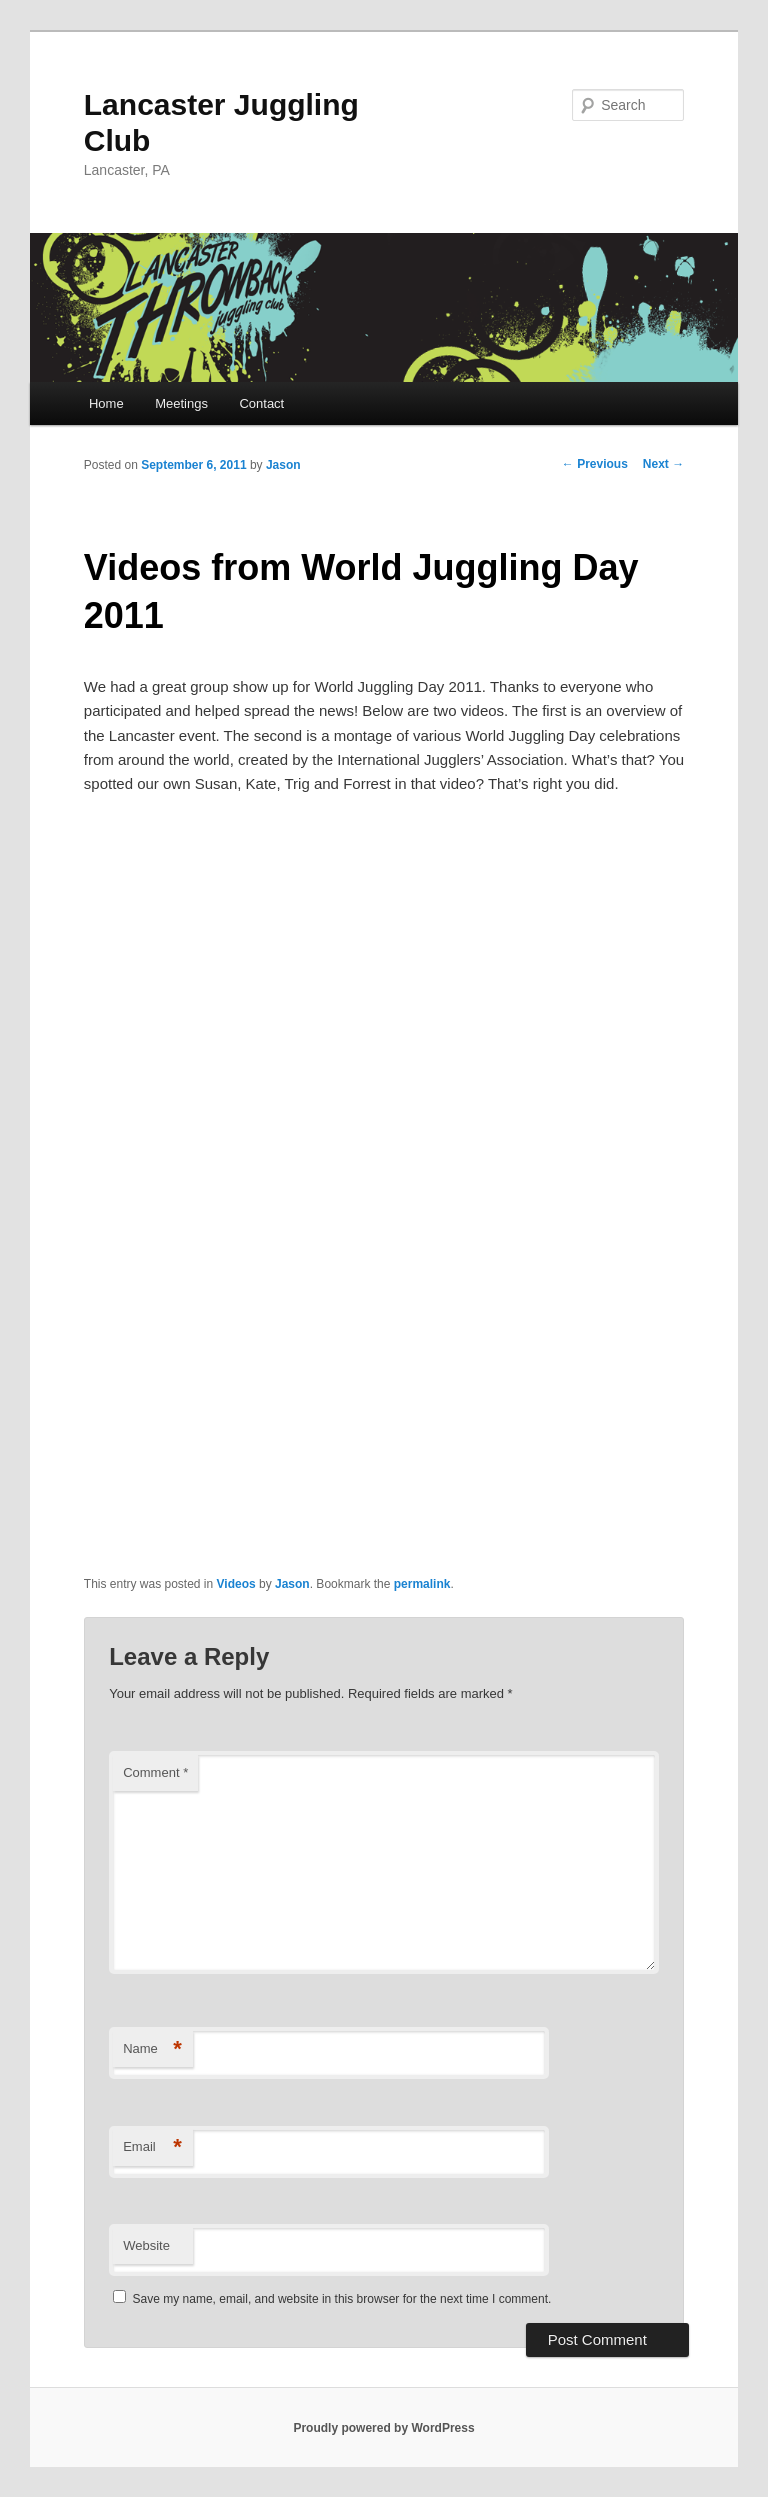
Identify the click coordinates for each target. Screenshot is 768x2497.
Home (106, 403)
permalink (422, 1584)
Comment (155, 1772)
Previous (595, 464)
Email (152, 2147)
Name (152, 2049)
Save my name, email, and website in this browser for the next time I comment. (342, 2299)
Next (663, 464)
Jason (283, 465)
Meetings (181, 403)
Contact (261, 403)
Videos (236, 1584)
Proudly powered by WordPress (383, 2428)
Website (146, 2245)
